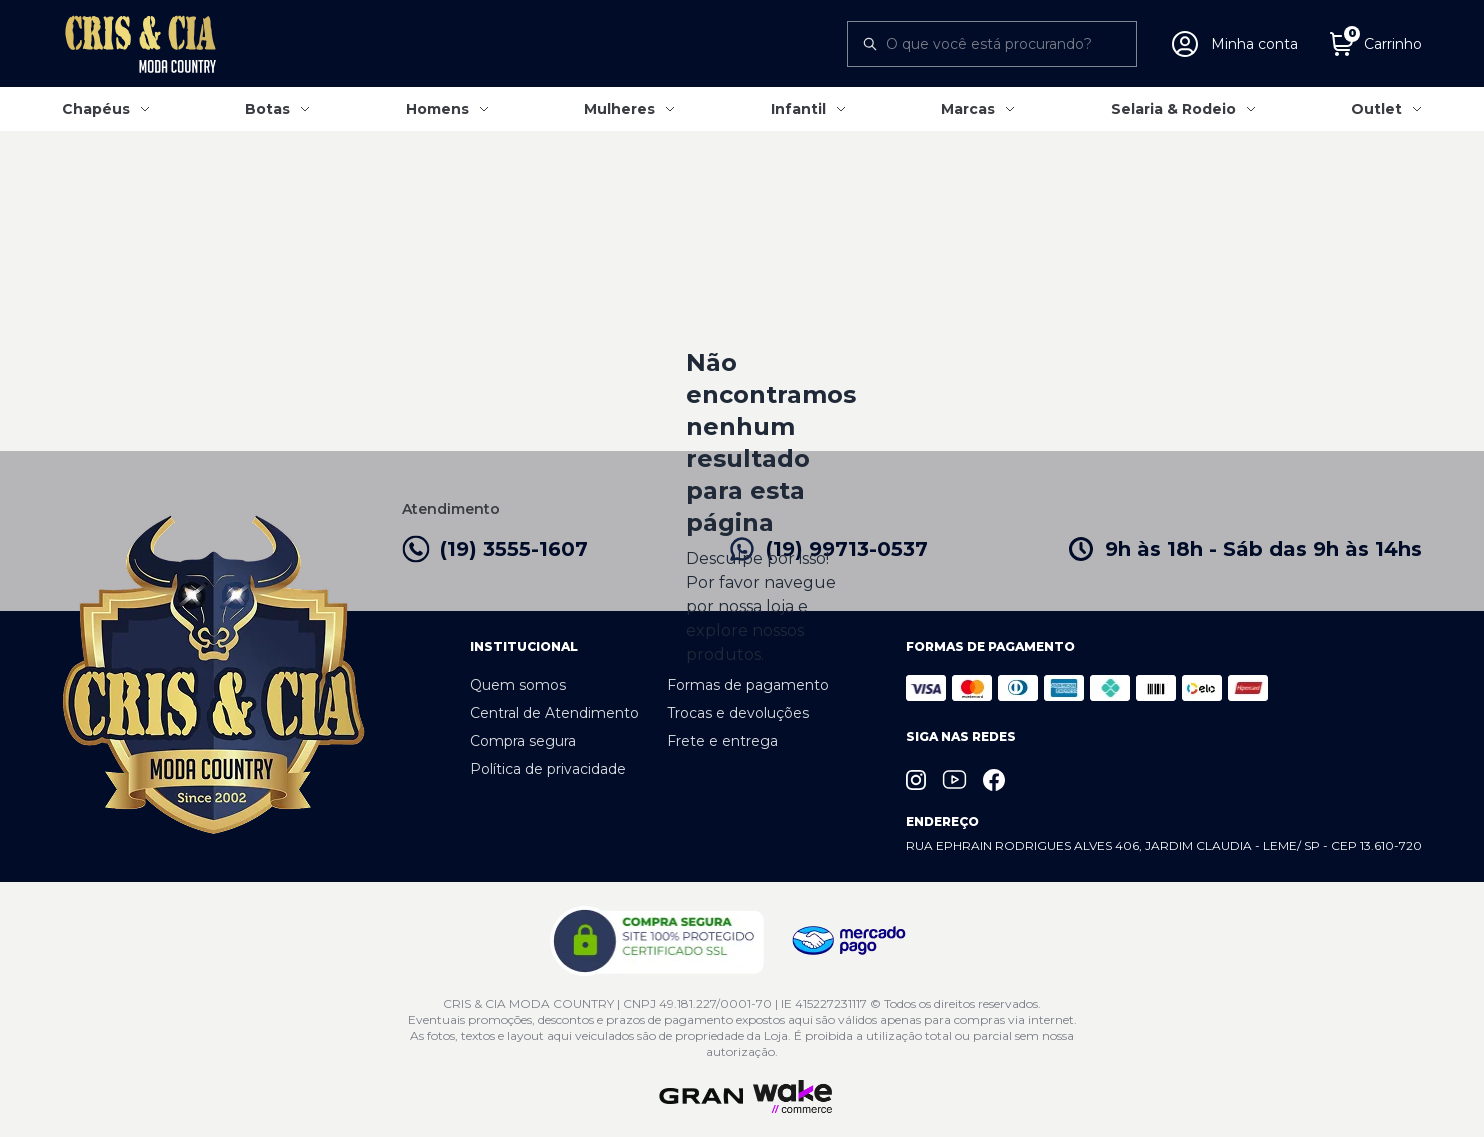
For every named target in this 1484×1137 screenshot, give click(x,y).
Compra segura (523, 741)
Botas (267, 109)
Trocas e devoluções (738, 713)
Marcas (968, 109)
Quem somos (518, 685)
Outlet (1376, 109)
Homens (437, 109)
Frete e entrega (722, 741)
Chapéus (96, 109)
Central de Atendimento (554, 713)
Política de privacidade (548, 769)
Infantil (798, 109)
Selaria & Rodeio (1173, 109)
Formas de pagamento (748, 685)
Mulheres (619, 109)
